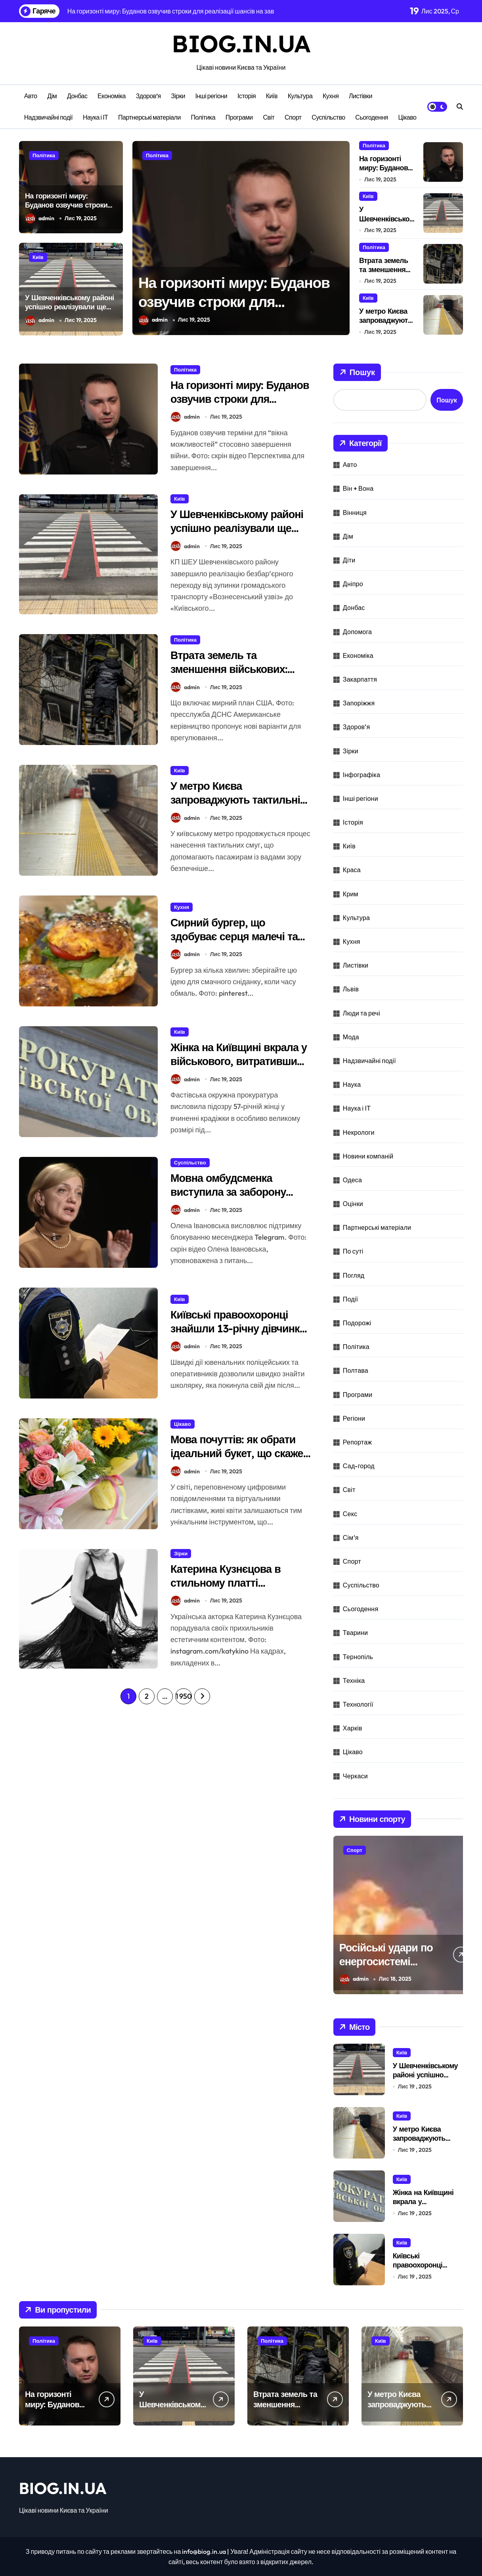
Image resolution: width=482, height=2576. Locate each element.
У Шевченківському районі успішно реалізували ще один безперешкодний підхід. (69, 311)
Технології (358, 1704)
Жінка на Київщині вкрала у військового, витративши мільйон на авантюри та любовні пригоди (238, 1068)
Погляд (353, 1275)
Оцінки (353, 1204)
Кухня (331, 96)
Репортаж (357, 1442)
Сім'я (351, 1537)
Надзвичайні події (48, 117)
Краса (352, 870)
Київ (271, 96)
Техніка (354, 1680)
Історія (246, 96)
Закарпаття (360, 679)
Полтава (355, 1370)
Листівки (360, 96)
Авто (30, 96)
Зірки (178, 96)
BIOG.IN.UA (241, 43)
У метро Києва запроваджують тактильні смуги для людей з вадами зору (237, 806)
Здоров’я (148, 96)
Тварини (355, 1633)
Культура (300, 96)
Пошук (357, 372)
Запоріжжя (359, 703)
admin (39, 218)
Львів (351, 989)
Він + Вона (358, 488)
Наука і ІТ (95, 117)
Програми (239, 117)
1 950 (183, 1696)
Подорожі (357, 1323)
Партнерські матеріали (149, 117)
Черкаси (355, 1776)
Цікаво (407, 117)
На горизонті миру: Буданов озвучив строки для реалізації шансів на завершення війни (66, 209)
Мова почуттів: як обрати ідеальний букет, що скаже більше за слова (236, 1453)
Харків (352, 1728)
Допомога (357, 632)
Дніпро (353, 584)
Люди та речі (361, 1013)
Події (350, 1299)
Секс (350, 1514)
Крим (350, 894)
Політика (203, 117)
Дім (52, 96)
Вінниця (355, 512)
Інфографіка (361, 775)
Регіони (354, 1418)
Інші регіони (211, 96)
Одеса (352, 1180)
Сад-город (359, 1466)
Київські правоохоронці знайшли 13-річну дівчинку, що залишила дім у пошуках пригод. (240, 1335)
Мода (351, 1037)
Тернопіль (358, 1657)
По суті (353, 1251)
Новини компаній (368, 1156)
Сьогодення (371, 117)
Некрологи (359, 1132)
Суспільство (328, 117)
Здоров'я (356, 727)
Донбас (77, 96)
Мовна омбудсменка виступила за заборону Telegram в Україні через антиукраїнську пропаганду (238, 1198)
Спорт (293, 117)
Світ (268, 117)
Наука (352, 1084)
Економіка (112, 96)
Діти (349, 560)
